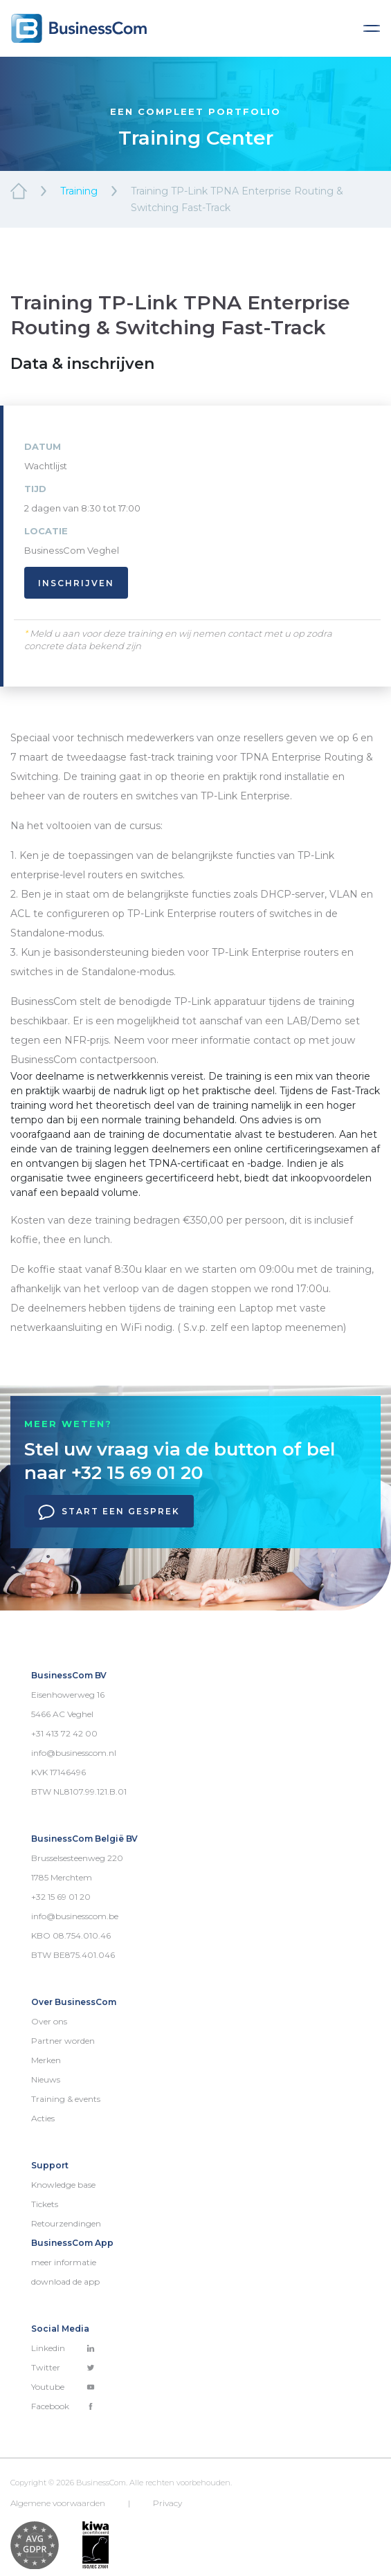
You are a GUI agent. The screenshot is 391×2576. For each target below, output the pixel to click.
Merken (46, 2060)
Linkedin (63, 2348)
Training (79, 191)
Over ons (49, 2021)
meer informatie (63, 2262)
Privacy (167, 2503)
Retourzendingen (66, 2223)
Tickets (44, 2204)
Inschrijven (76, 583)
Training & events (65, 2099)
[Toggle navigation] (371, 28)
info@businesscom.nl (73, 1753)
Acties (43, 2118)
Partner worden (63, 2040)
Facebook (63, 2406)
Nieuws (45, 2079)
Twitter (63, 2367)
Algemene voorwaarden (57, 2503)
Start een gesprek (109, 1512)
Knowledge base (63, 2184)
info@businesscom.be (74, 1916)
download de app (65, 2281)
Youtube (63, 2387)
